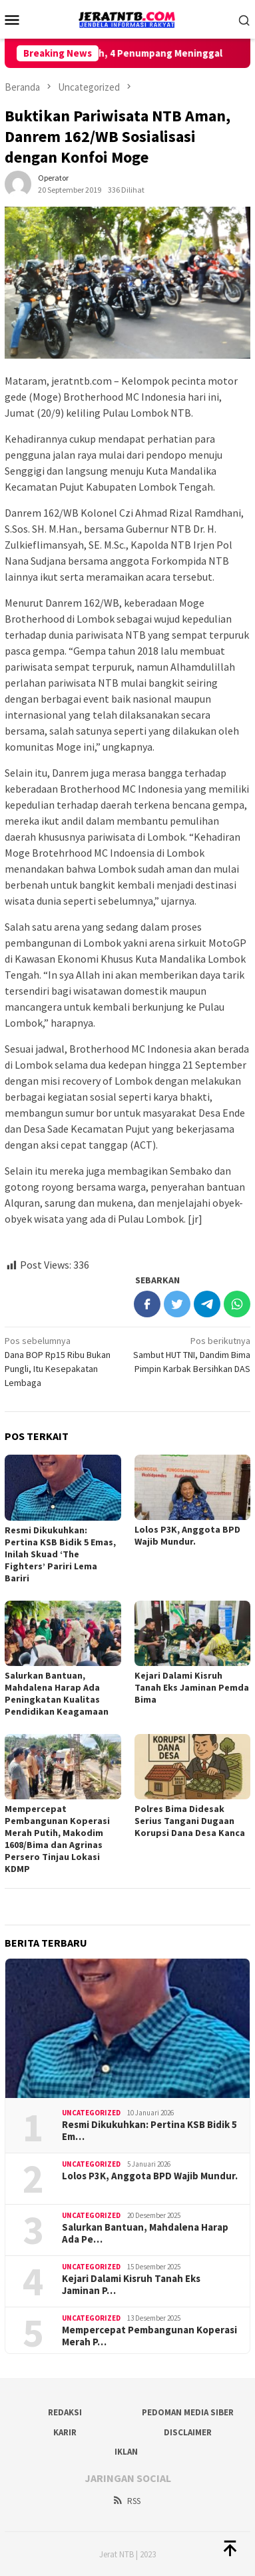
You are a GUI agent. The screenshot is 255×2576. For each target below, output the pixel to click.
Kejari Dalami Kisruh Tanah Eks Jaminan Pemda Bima (191, 1687)
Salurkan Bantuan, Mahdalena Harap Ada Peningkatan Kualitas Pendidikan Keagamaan (57, 1693)
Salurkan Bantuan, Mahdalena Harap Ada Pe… (145, 2233)
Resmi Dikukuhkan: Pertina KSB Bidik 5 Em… (149, 2131)
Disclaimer (188, 2432)
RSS (126, 2501)
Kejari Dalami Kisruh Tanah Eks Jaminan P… (131, 2285)
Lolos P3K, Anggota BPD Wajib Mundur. (187, 1535)
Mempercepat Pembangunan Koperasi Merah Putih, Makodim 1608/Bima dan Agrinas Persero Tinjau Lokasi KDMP (57, 1839)
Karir (65, 2432)
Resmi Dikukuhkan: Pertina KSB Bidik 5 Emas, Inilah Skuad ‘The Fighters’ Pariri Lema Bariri (60, 1554)
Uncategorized (91, 2112)
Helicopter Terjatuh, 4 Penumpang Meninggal (129, 53)
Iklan (126, 2451)
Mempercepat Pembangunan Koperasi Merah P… (149, 2336)
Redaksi (65, 2412)
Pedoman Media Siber (188, 2412)
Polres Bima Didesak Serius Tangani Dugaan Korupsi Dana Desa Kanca (189, 1821)
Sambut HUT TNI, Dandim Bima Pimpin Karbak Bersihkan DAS (191, 1354)
